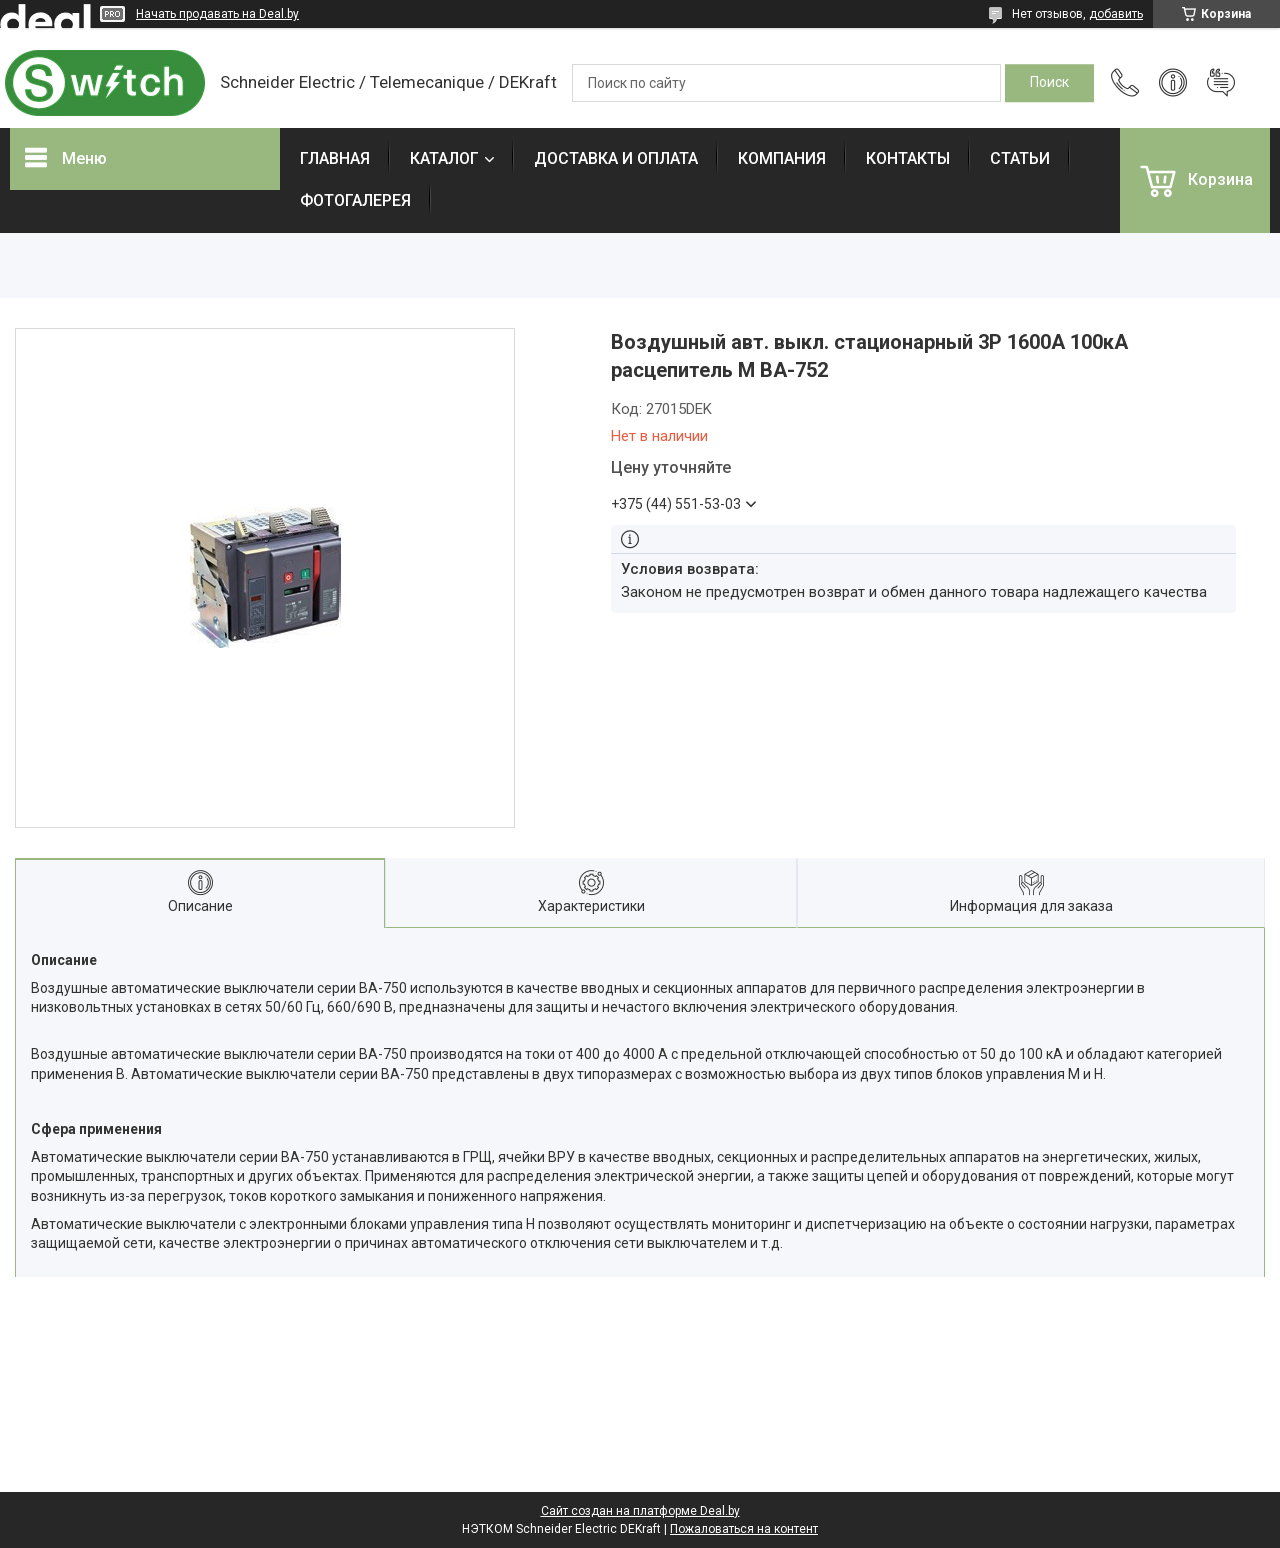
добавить (1116, 14)
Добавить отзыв (1221, 83)
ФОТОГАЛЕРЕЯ (355, 200)
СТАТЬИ (1020, 158)
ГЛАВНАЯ (335, 158)
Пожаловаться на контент (744, 1529)
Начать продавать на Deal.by (217, 14)
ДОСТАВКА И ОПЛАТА (616, 158)
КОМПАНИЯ (782, 158)
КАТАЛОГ (444, 158)
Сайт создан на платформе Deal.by (640, 1511)
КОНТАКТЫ (908, 158)
